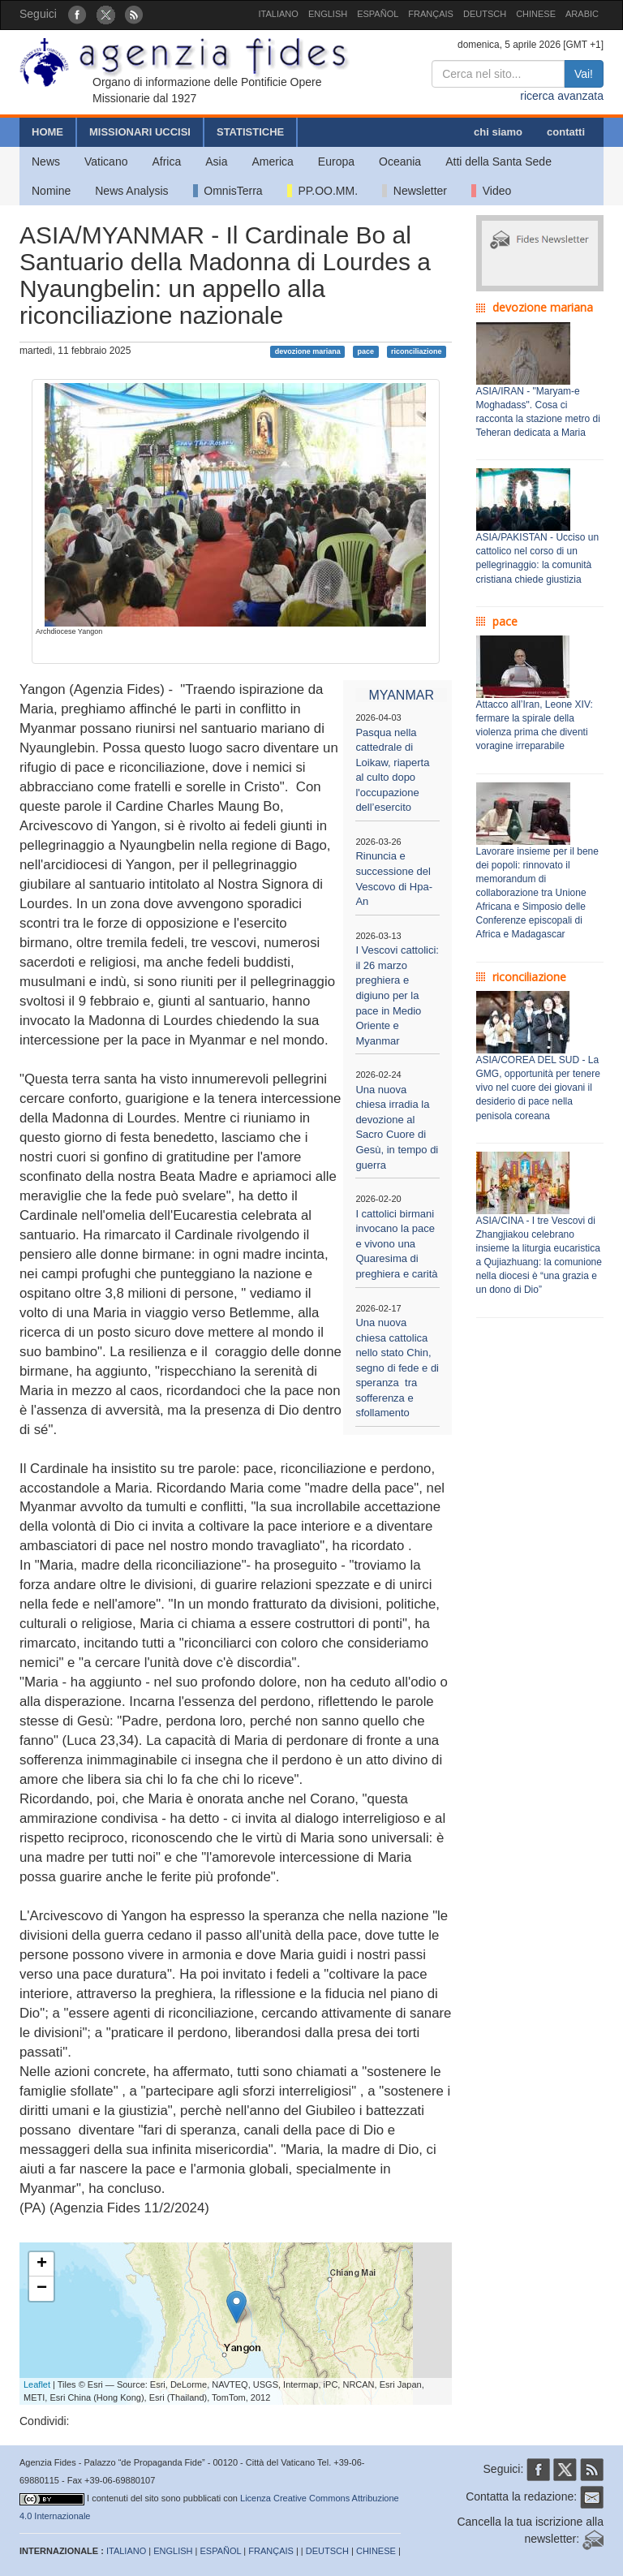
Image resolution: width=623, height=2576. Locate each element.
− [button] (42, 2289)
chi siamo (498, 132)
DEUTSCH (484, 14)
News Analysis (131, 190)
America (273, 161)
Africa (166, 161)
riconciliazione (416, 351)
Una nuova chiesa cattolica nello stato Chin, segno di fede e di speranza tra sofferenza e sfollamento (397, 1367)
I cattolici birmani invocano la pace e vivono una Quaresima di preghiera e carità (396, 1244)
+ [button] (42, 2264)
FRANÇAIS (430, 14)
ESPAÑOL (377, 14)
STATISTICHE (250, 132)
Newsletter (414, 190)
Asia (216, 161)
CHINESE (536, 14)
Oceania (400, 161)
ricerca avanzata (562, 95)
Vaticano (105, 161)
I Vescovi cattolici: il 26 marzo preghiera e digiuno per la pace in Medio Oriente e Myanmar (397, 995)
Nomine (51, 190)
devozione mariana (308, 351)
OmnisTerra (228, 190)
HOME (47, 132)
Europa (336, 161)
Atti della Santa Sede (498, 161)
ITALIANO (279, 14)
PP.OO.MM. (322, 190)
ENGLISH (327, 14)
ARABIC (582, 14)
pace (366, 351)
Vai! (583, 73)
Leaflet (37, 2384)
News (46, 161)
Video (491, 190)
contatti (566, 132)
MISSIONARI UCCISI (140, 132)
